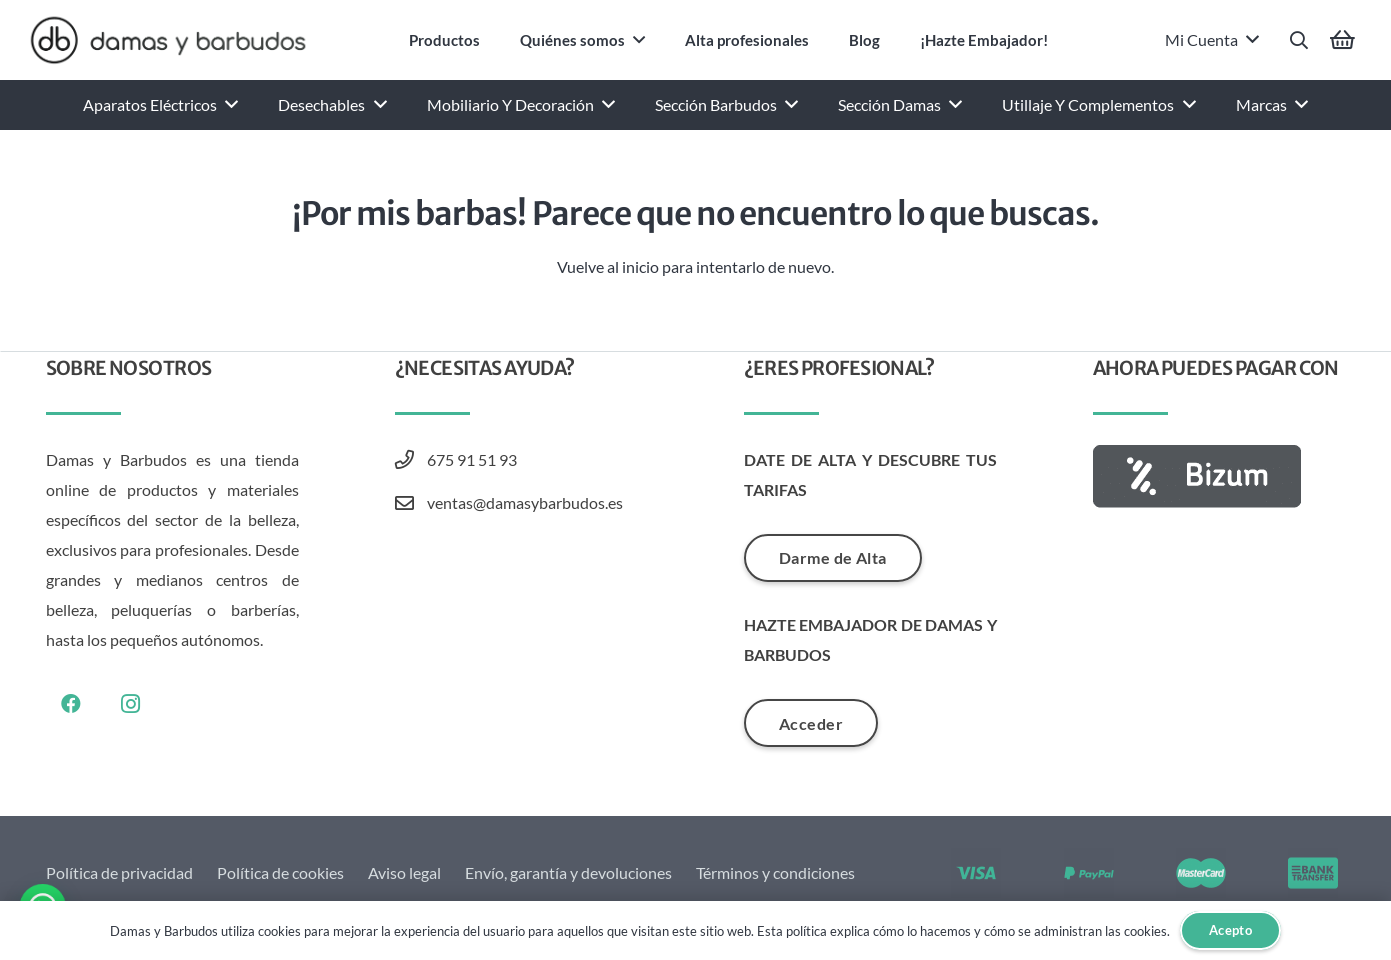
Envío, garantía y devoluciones (568, 872)
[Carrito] (1343, 40)
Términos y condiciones (775, 872)
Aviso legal (404, 872)
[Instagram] (131, 704)
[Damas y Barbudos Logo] (168, 40)
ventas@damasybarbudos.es (525, 502)
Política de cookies (280, 872)
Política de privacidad (119, 872)
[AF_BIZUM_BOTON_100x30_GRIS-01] (1219, 476)
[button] (1299, 40)
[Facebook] (71, 704)
